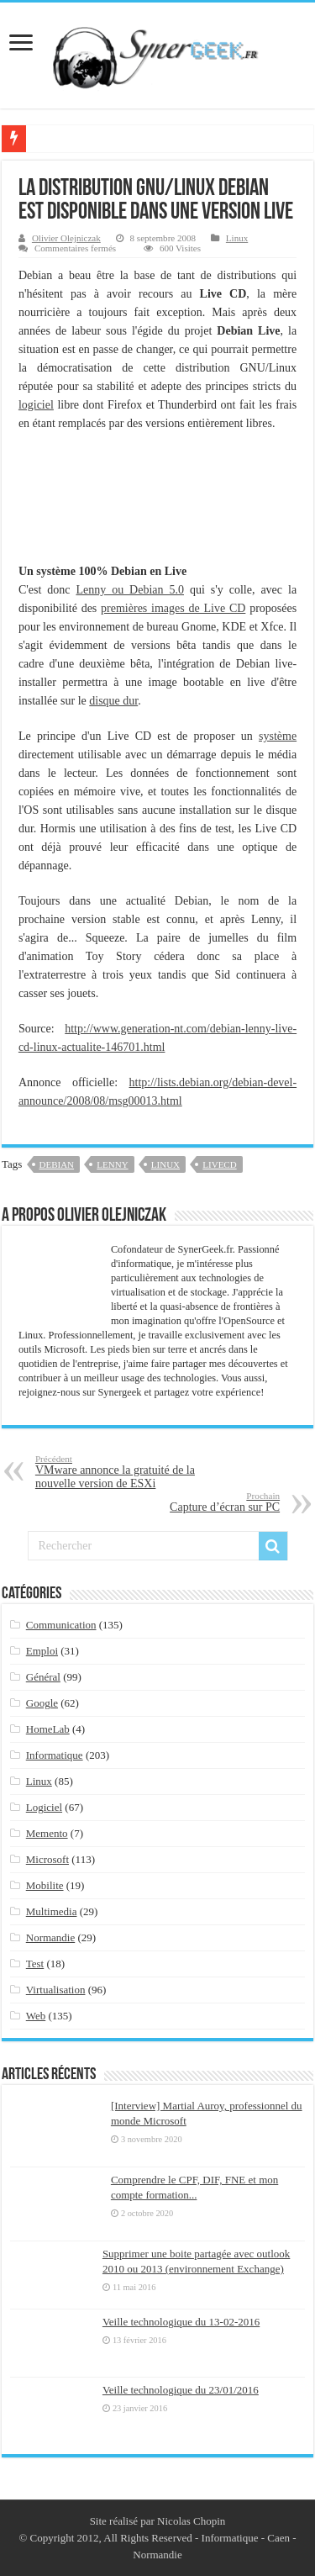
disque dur (113, 700)
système (278, 736)
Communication (61, 1624)
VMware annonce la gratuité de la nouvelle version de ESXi (121, 1472)
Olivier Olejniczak (66, 238)
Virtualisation (56, 1989)
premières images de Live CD (173, 608)
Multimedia (51, 1911)
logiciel (36, 405)
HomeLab (48, 1729)
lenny (112, 1164)
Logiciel (44, 1807)
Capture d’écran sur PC (194, 1502)
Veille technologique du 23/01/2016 (180, 2389)
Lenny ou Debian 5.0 (130, 589)
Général (43, 1677)
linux (165, 1164)
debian (57, 1164)
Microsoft (47, 1859)
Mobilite (45, 1885)
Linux (237, 238)
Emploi (42, 1650)
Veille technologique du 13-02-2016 (181, 2321)
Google (42, 1703)
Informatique (54, 1755)
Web (36, 2015)
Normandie (50, 1937)
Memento (47, 1833)
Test (35, 1963)
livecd (219, 1164)
